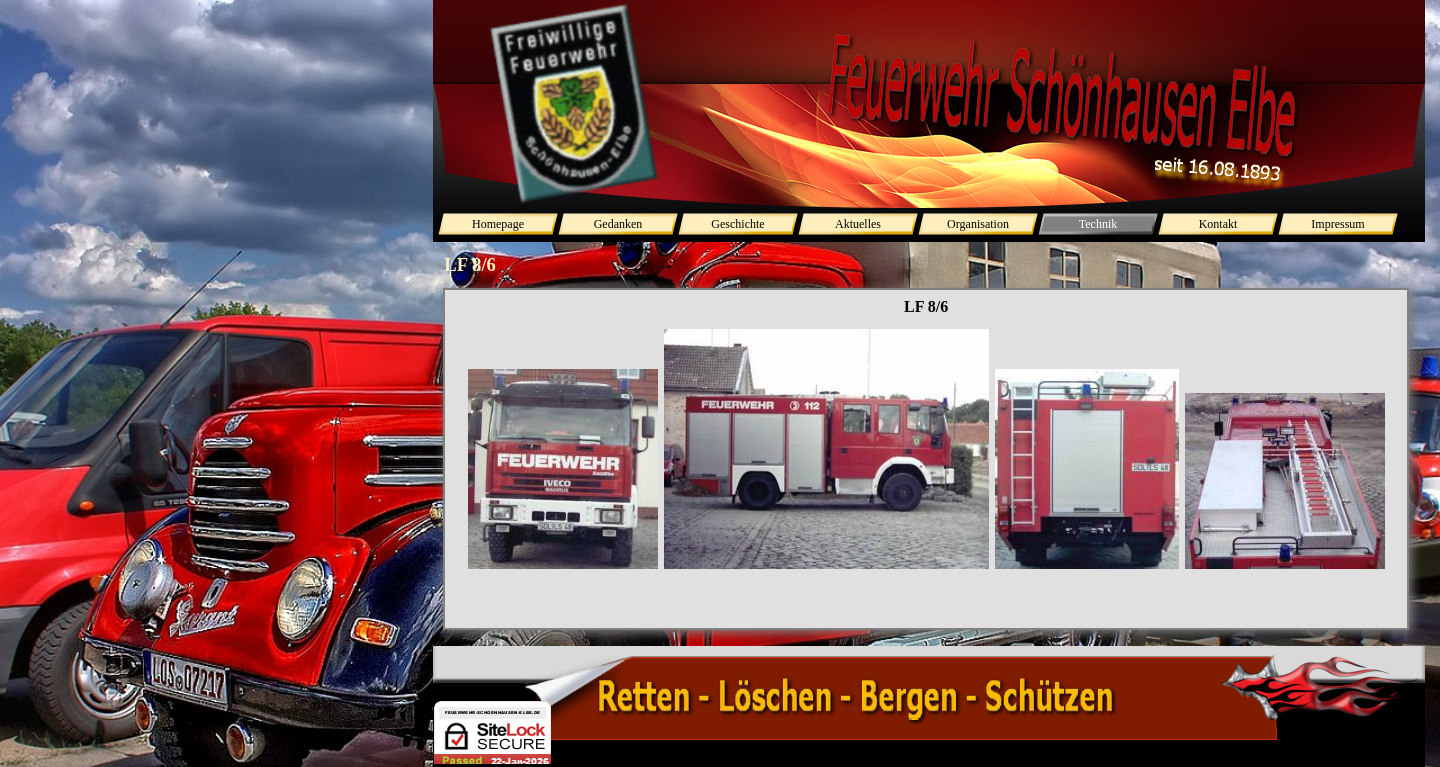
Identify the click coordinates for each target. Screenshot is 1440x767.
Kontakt (1218, 224)
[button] (563, 470)
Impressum (1337, 224)
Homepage (498, 224)
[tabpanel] (926, 477)
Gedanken (618, 224)
